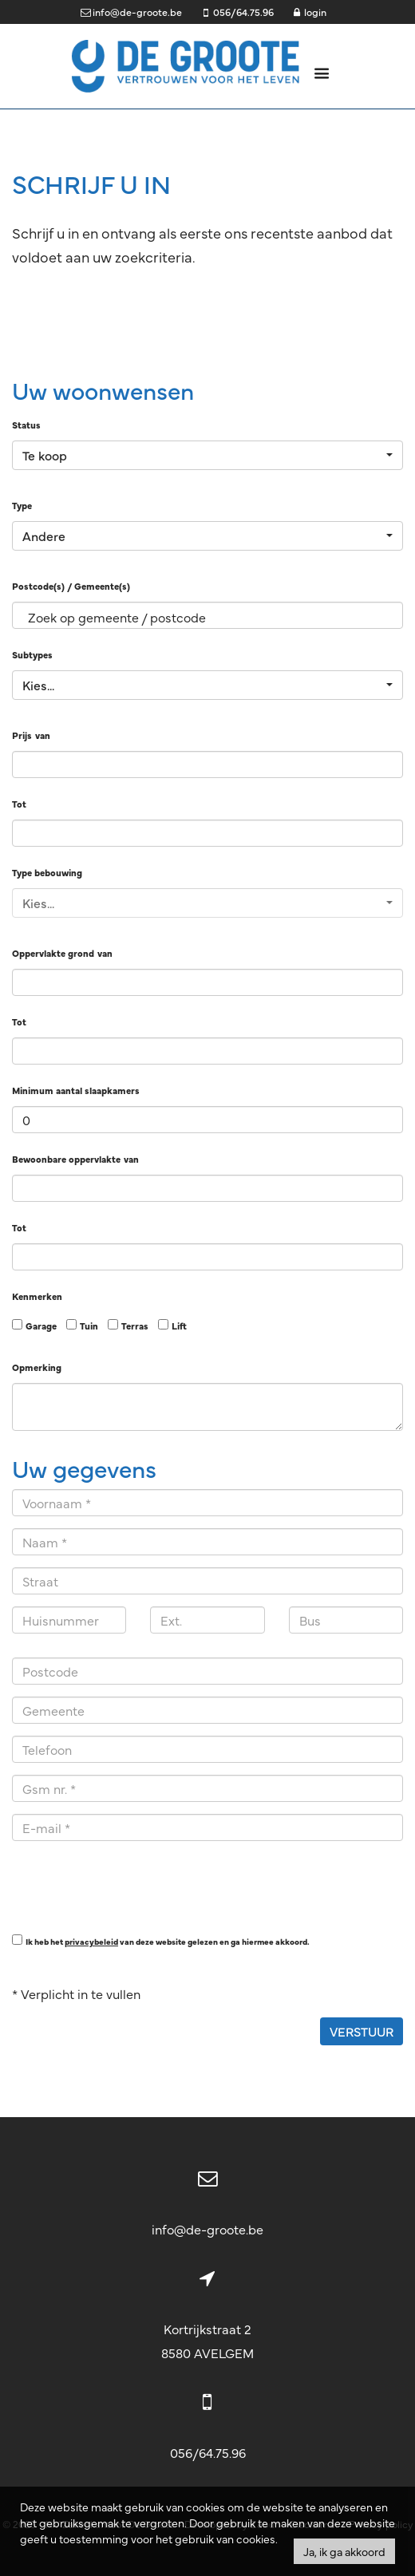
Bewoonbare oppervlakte (66, 1158)
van (42, 735)
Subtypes (32, 654)
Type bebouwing (47, 872)
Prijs (22, 735)
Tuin (89, 1325)
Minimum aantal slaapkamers (76, 1090)
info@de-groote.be (207, 2229)
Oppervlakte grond (53, 952)
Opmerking (36, 1367)
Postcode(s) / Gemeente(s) (71, 585)
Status (26, 424)
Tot (19, 803)
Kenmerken (37, 1296)
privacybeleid (91, 1941)
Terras (134, 1325)
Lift (179, 1325)
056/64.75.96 (208, 2452)
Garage (41, 1325)
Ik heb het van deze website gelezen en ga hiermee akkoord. (168, 1941)
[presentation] (133, 1884)
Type (22, 505)
